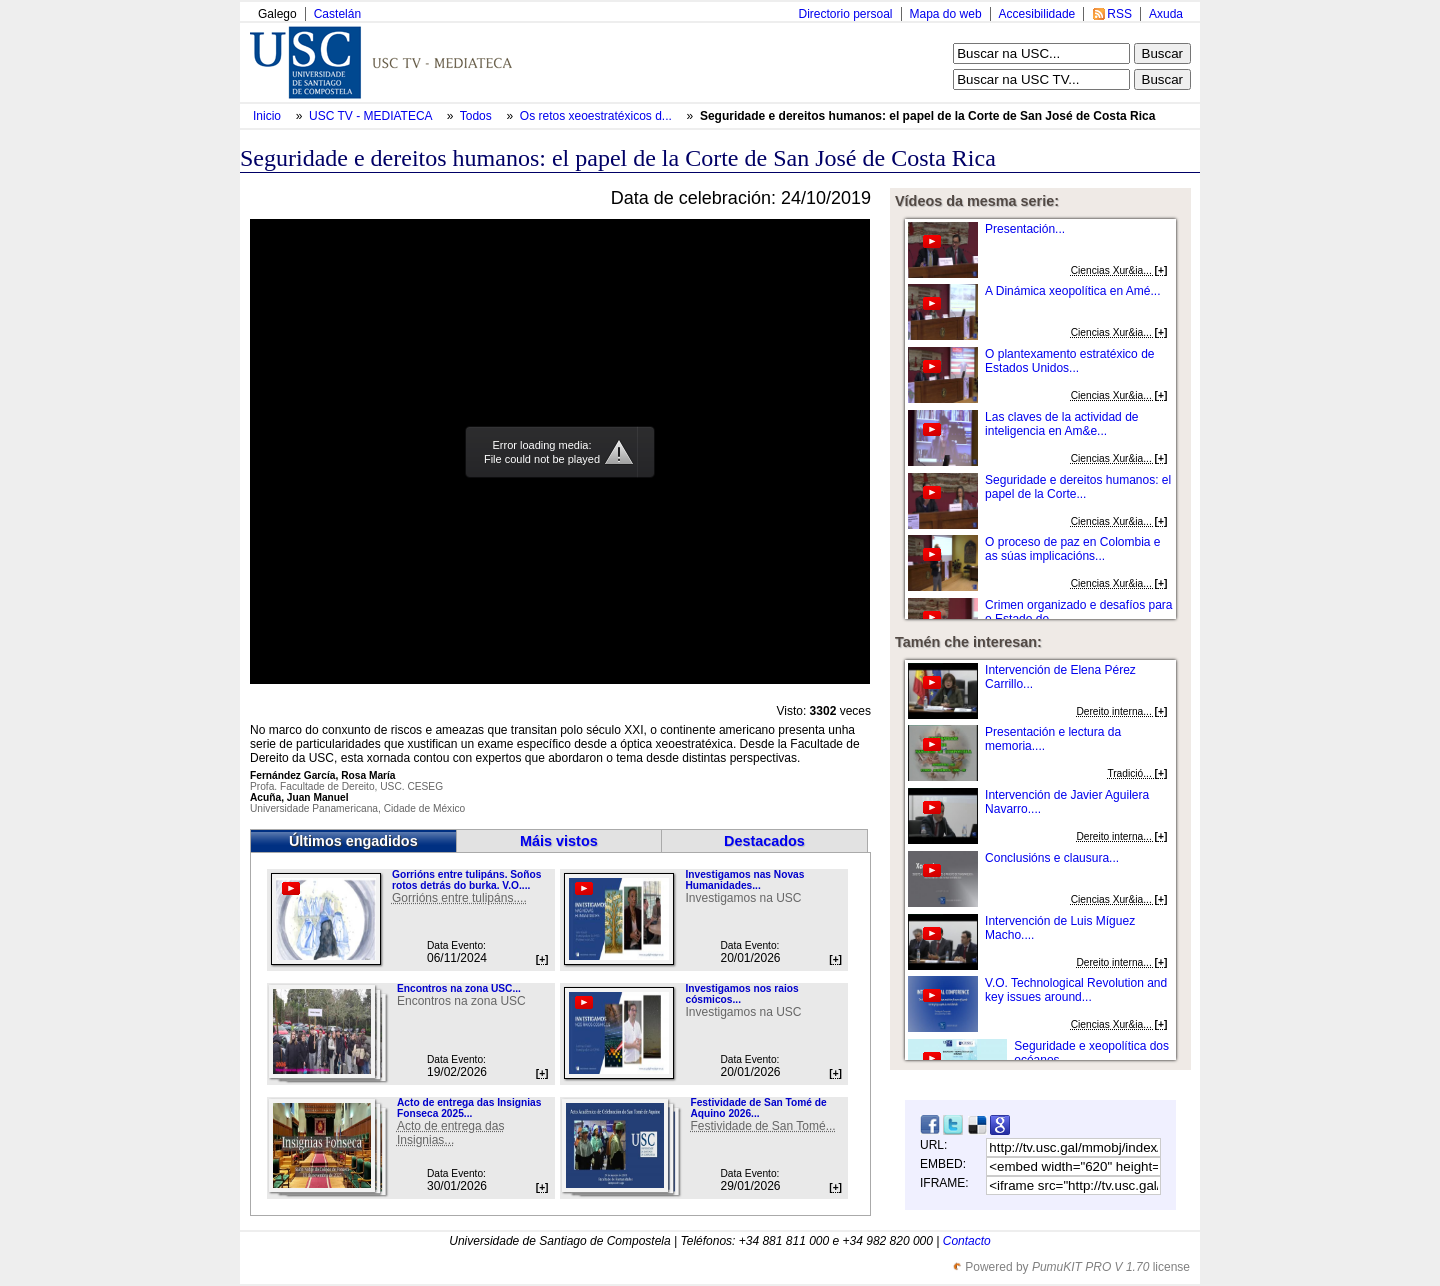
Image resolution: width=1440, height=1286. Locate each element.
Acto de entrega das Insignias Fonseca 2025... (469, 1108)
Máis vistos (559, 841)
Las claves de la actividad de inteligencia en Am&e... (1061, 424)
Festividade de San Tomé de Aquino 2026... (758, 1108)
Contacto (967, 1241)
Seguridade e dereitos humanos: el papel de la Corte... (1078, 487)
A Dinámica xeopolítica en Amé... (1072, 291)
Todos (477, 116)
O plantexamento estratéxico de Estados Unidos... (1069, 361)
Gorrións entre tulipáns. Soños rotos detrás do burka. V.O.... (466, 880)
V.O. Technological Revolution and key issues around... (1076, 990)
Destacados (764, 841)
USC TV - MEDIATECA (372, 116)
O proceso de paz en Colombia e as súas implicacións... (1072, 549)
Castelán (337, 14)
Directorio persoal (845, 14)
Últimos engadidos (353, 841)
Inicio (268, 116)
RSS (1119, 14)
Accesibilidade (1037, 14)
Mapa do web (946, 14)
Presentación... (1025, 229)
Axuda (1166, 14)
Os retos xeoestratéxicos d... (596, 116)
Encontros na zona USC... (459, 988)
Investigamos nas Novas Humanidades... (744, 880)
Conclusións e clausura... (1052, 858)
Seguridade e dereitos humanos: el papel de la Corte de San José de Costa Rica (927, 116)
